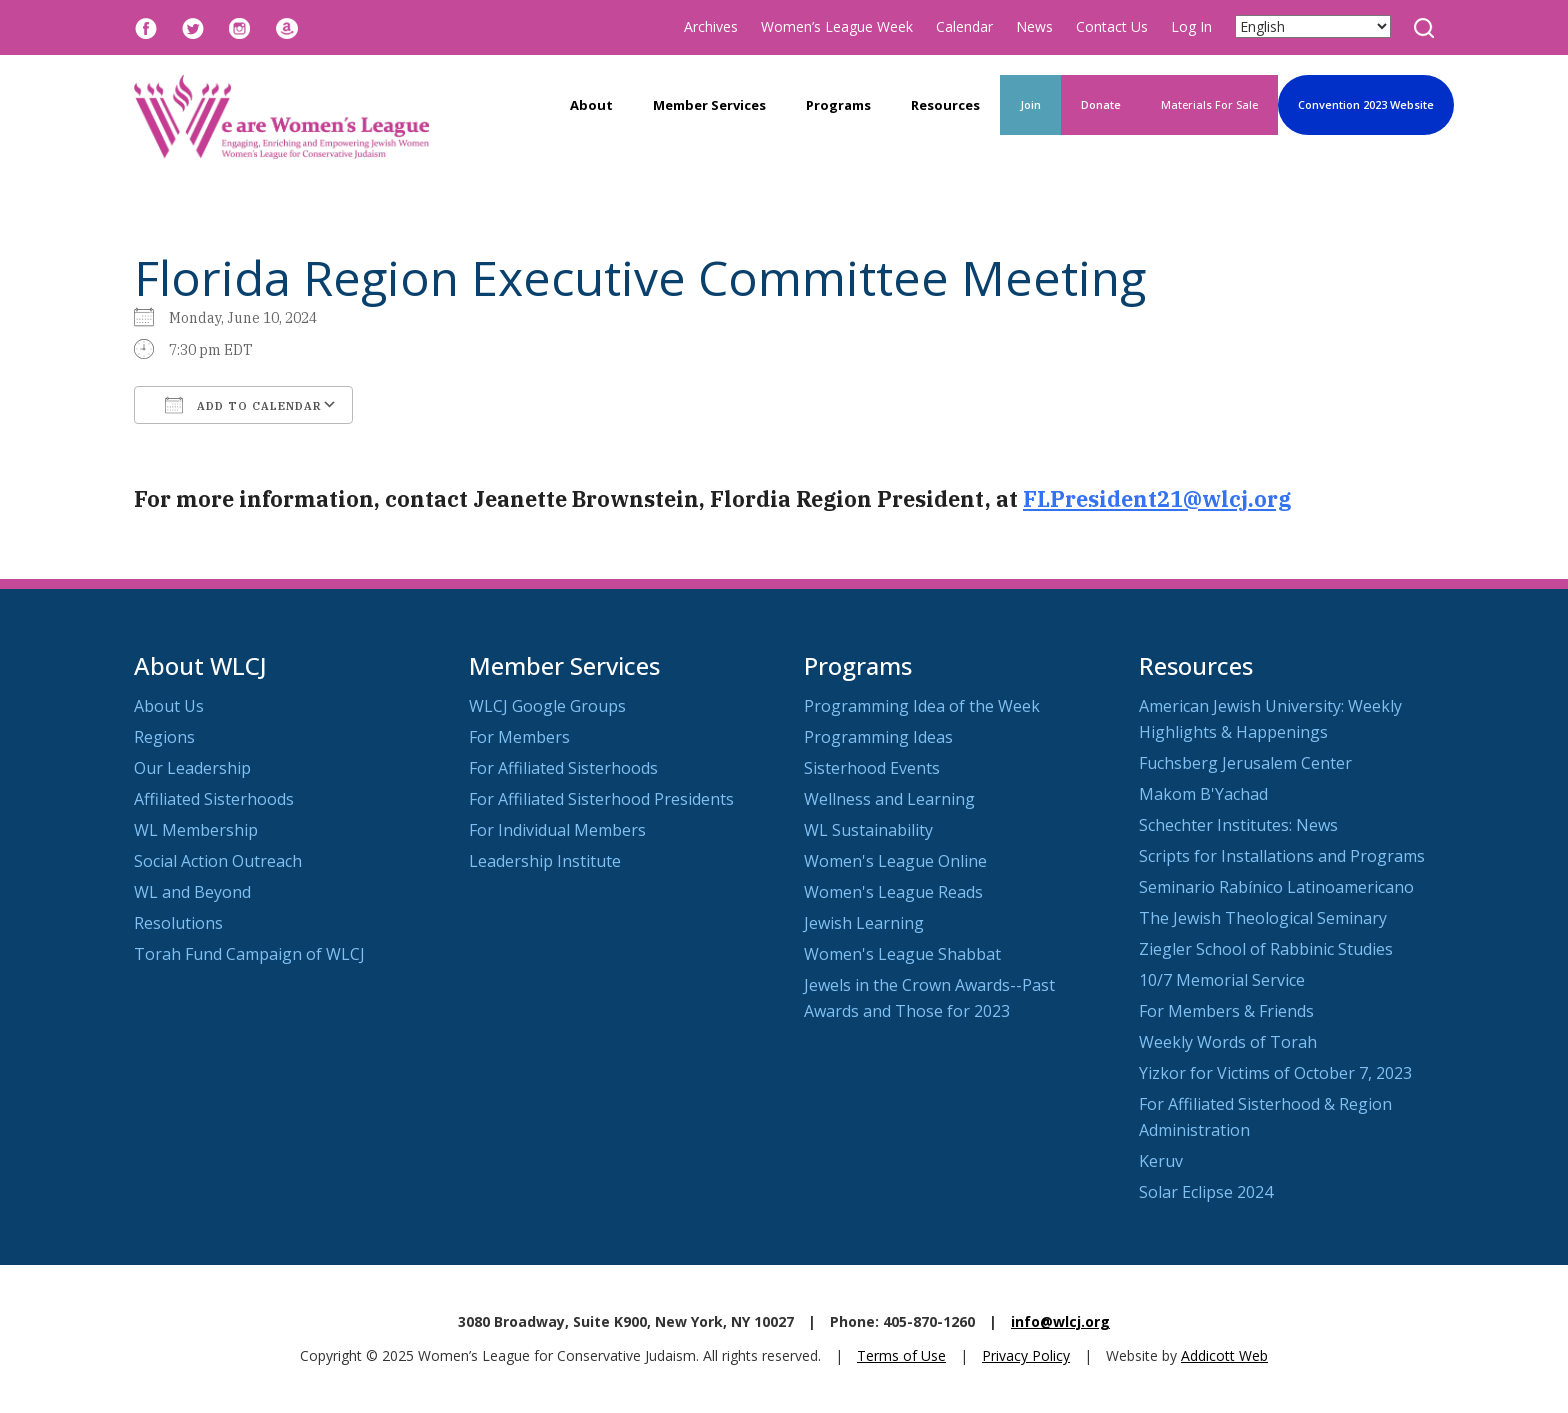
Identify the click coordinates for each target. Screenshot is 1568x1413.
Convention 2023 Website (1366, 104)
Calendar (964, 26)
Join (1030, 104)
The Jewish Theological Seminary (1263, 918)
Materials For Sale (1209, 104)
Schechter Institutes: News (1238, 825)
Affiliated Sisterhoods (214, 799)
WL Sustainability (868, 830)
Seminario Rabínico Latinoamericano (1276, 887)
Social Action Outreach (218, 861)
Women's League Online (895, 861)
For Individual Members (557, 830)
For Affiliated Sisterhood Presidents (601, 799)
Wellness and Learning (889, 799)
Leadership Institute (545, 861)
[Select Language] (1313, 26)
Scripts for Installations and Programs (1282, 856)
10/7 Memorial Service (1222, 980)
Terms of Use (901, 1355)
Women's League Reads (893, 892)
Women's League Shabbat (902, 954)
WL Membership (196, 830)
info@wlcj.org (1060, 1321)
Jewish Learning (864, 923)
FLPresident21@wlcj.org (1157, 499)
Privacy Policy (1026, 1355)
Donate (1101, 104)
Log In (1191, 26)
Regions (164, 737)
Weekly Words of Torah (1228, 1042)
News (1034, 26)
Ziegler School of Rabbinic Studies (1266, 949)
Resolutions (178, 923)
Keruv (1161, 1161)
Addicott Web (1224, 1355)
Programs (838, 105)
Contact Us (1112, 26)
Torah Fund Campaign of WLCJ (249, 954)
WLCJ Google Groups (547, 706)
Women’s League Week (837, 26)
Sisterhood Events (872, 768)
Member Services (709, 105)
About (591, 105)
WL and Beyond (192, 892)
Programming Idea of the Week (922, 706)
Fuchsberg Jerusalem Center (1245, 763)
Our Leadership (192, 768)
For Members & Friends (1226, 1011)
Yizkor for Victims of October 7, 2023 (1275, 1073)
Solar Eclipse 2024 (1206, 1192)
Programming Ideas (878, 737)
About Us (169, 706)
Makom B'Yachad (1203, 794)
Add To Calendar (243, 405)
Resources (945, 105)
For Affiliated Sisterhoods (563, 768)
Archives (711, 26)
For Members (519, 737)
